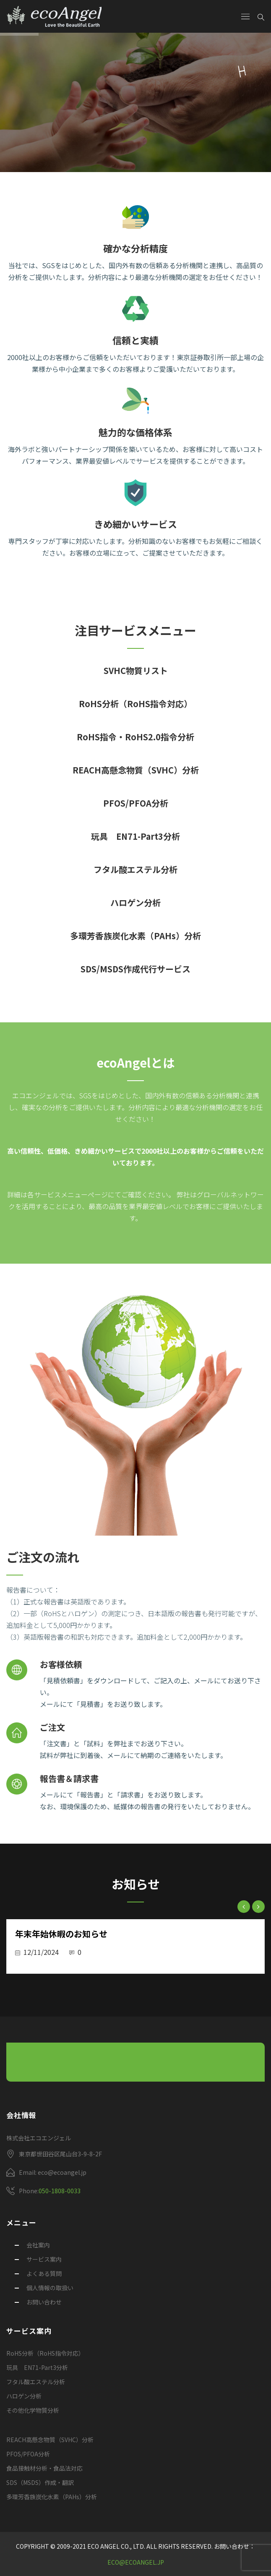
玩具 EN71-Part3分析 (135, 836)
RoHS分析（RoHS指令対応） (135, 704)
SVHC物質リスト (136, 670)
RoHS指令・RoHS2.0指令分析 (135, 737)
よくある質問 (44, 2273)
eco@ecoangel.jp (135, 2562)
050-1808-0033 (60, 2191)
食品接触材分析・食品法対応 (44, 2468)
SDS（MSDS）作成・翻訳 (40, 2482)
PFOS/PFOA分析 (135, 803)
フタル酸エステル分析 (135, 869)
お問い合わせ (44, 2302)
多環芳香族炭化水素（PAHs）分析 (135, 936)
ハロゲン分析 (135, 902)
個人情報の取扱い (49, 2287)
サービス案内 (44, 2259)
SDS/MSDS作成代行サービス (135, 969)
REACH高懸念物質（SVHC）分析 (136, 770)
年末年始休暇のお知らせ (61, 1934)
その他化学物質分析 (32, 2410)
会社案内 (38, 2245)
